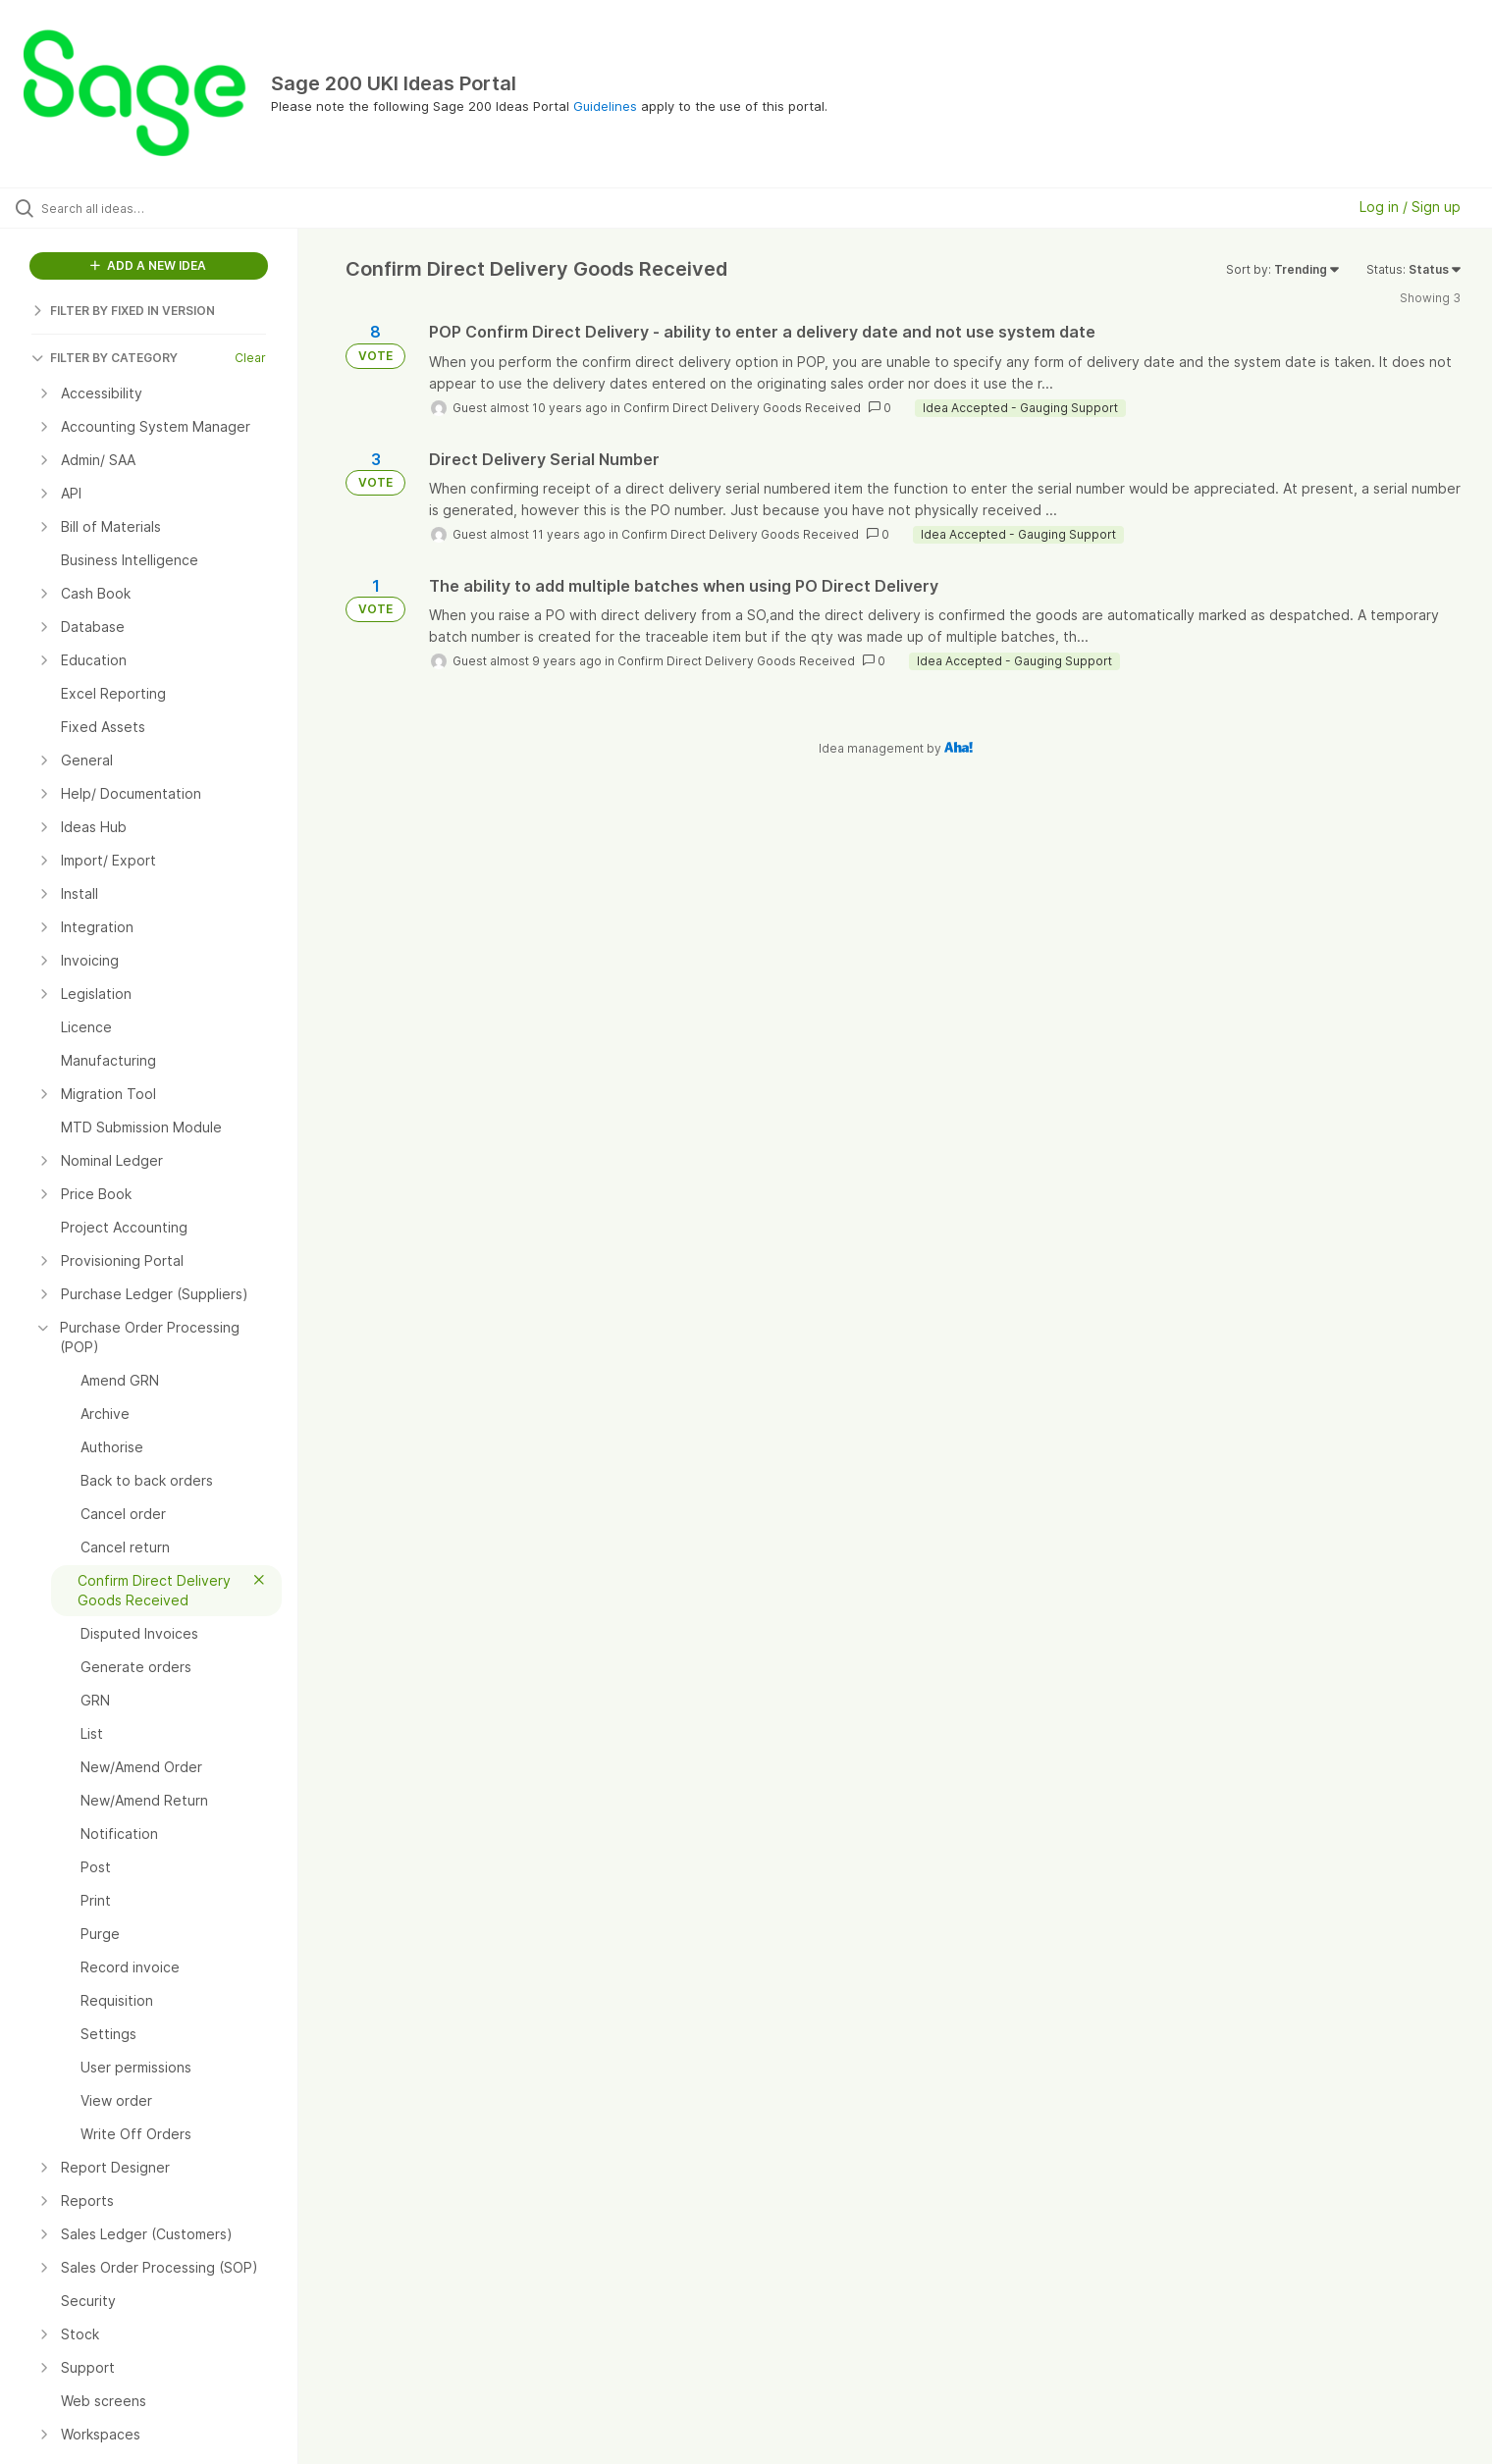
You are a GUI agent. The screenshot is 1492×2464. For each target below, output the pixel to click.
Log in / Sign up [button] (1410, 206)
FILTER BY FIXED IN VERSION (123, 310)
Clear (250, 357)
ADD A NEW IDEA (148, 265)
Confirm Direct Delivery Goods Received (742, 407)
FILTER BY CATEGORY (104, 357)
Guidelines (605, 106)
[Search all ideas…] (173, 208)
